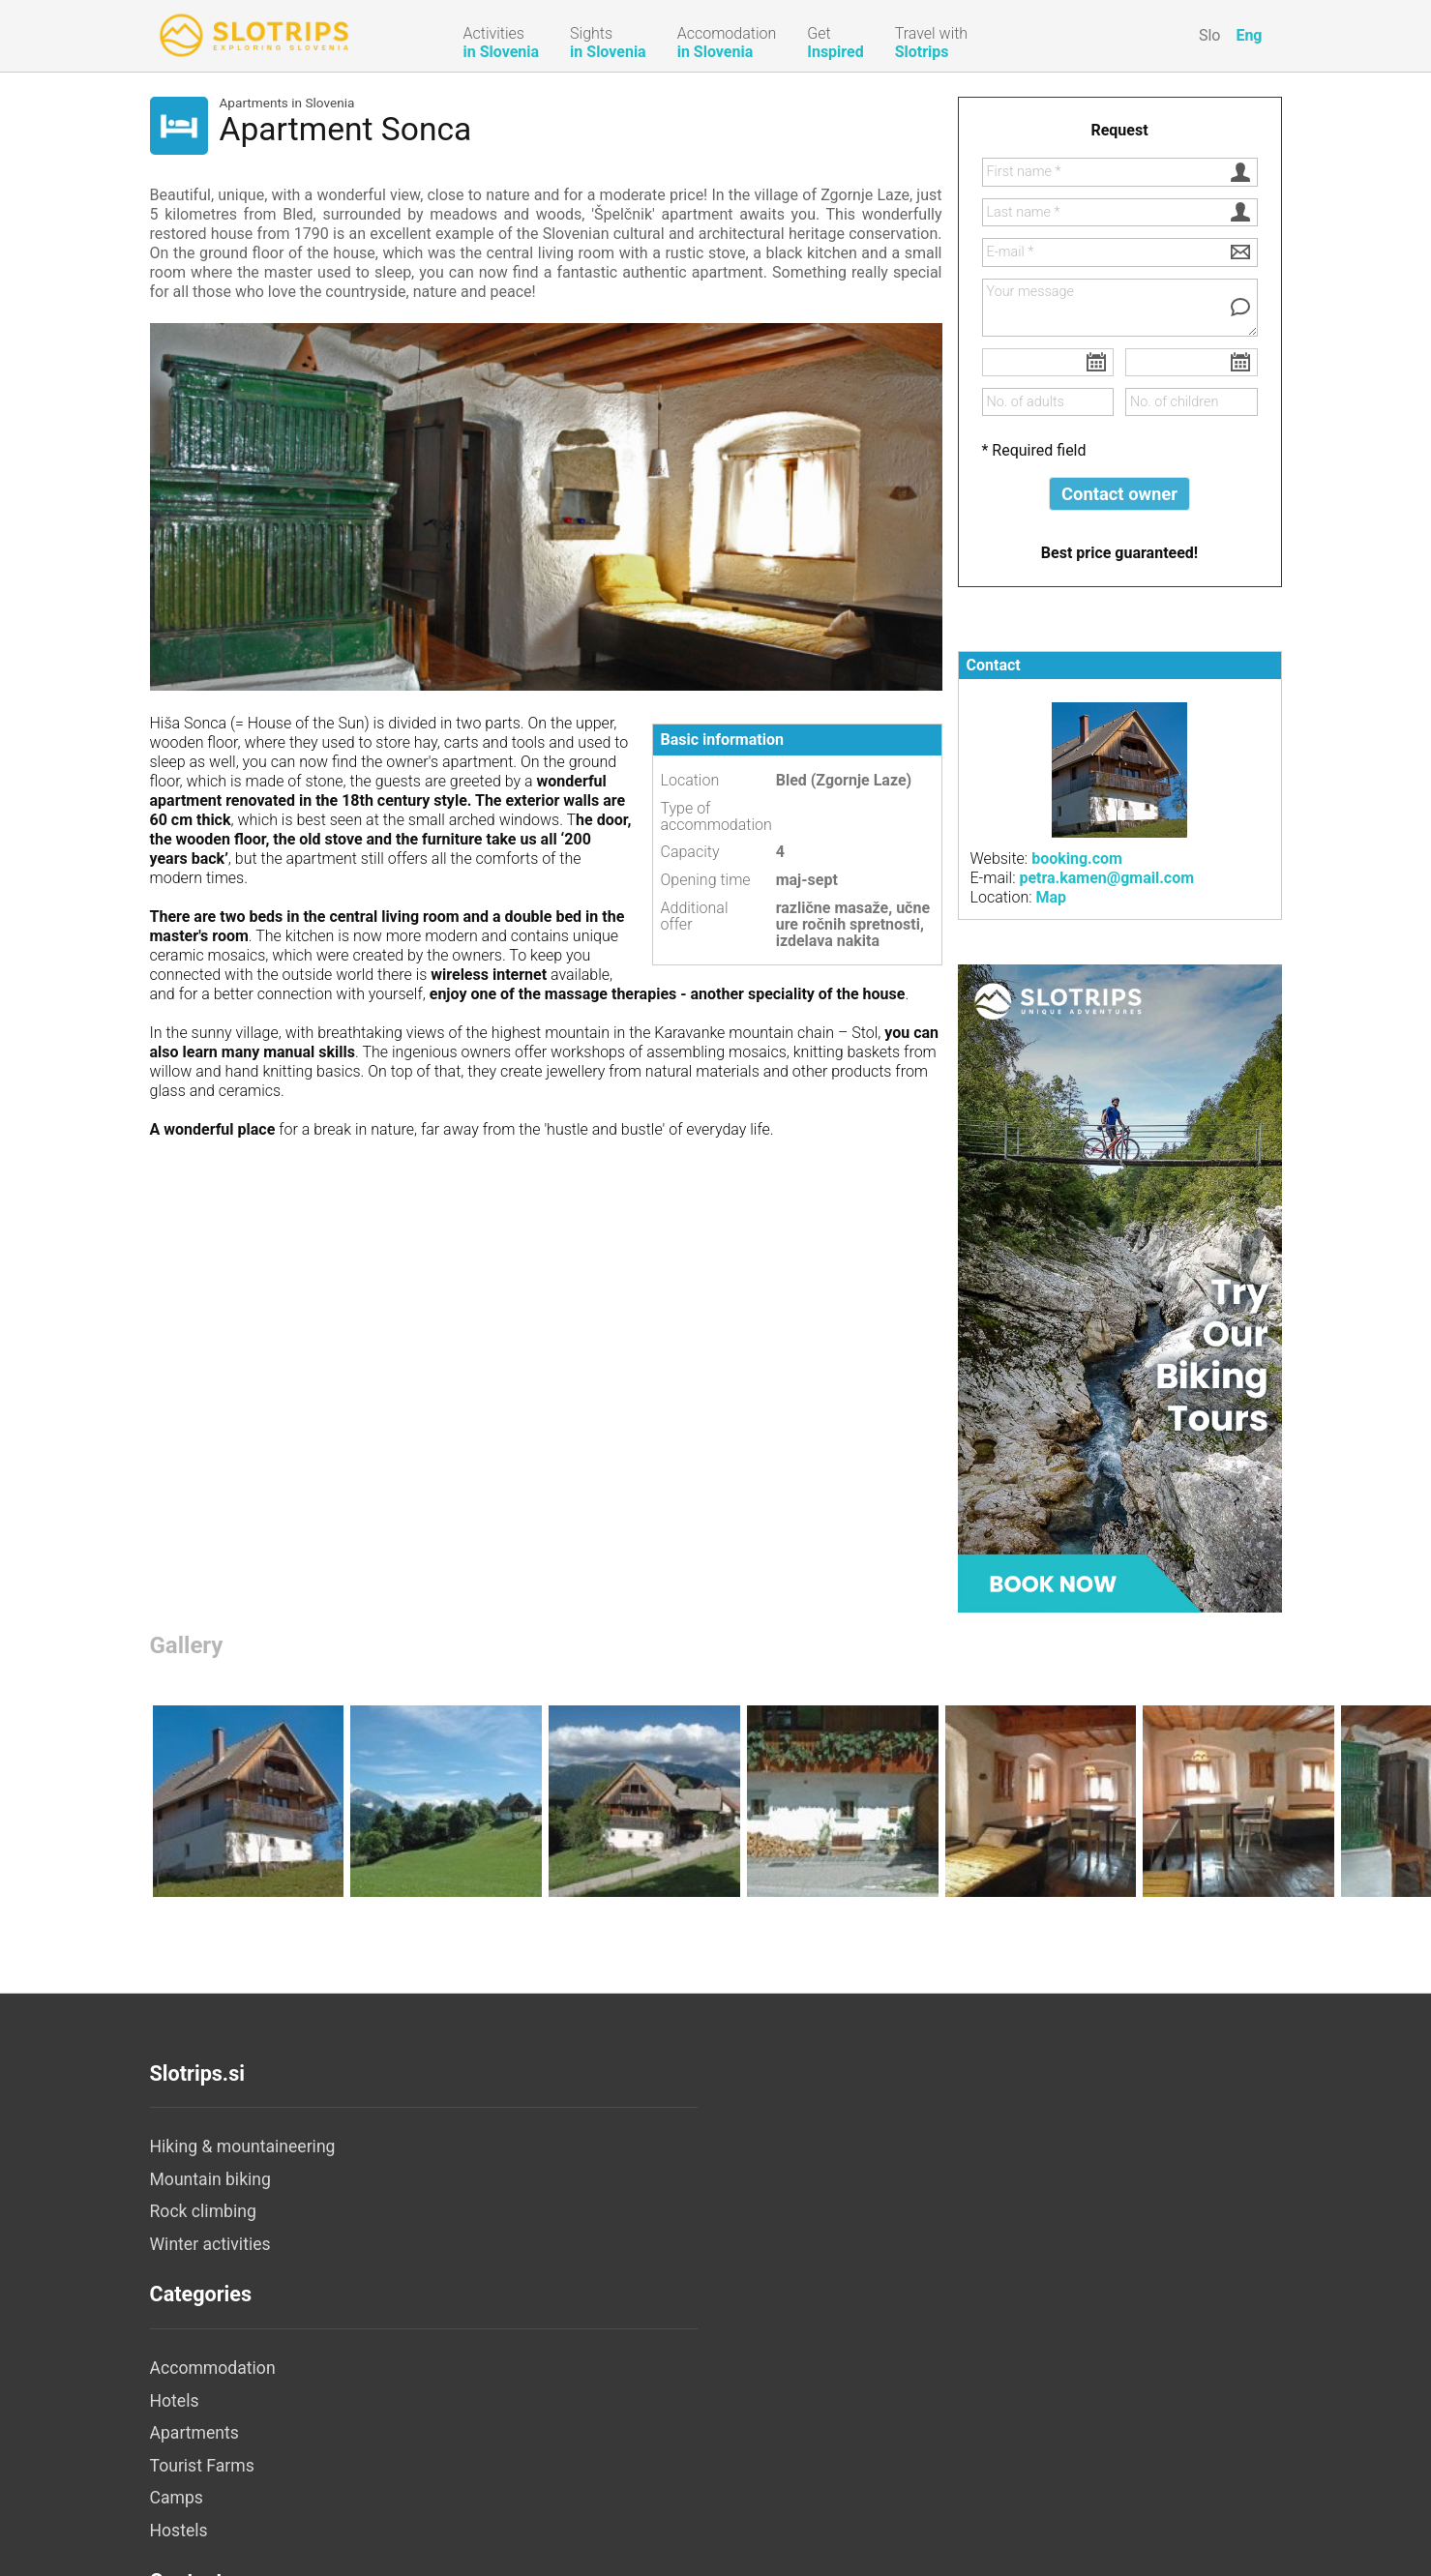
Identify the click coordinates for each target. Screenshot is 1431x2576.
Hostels (555, 2309)
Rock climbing (203, 2211)
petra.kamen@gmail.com (1106, 878)
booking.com (1076, 858)
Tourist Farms (578, 2244)
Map (1050, 897)
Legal (924, 2179)
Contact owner (1119, 494)
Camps (553, 2276)
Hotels (551, 2179)
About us (937, 2146)
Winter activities (210, 2244)
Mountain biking (210, 2179)
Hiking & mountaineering (243, 2146)
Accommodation (589, 2146)
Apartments (570, 2211)
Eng (1249, 35)
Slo (1210, 35)
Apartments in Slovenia (287, 103)
